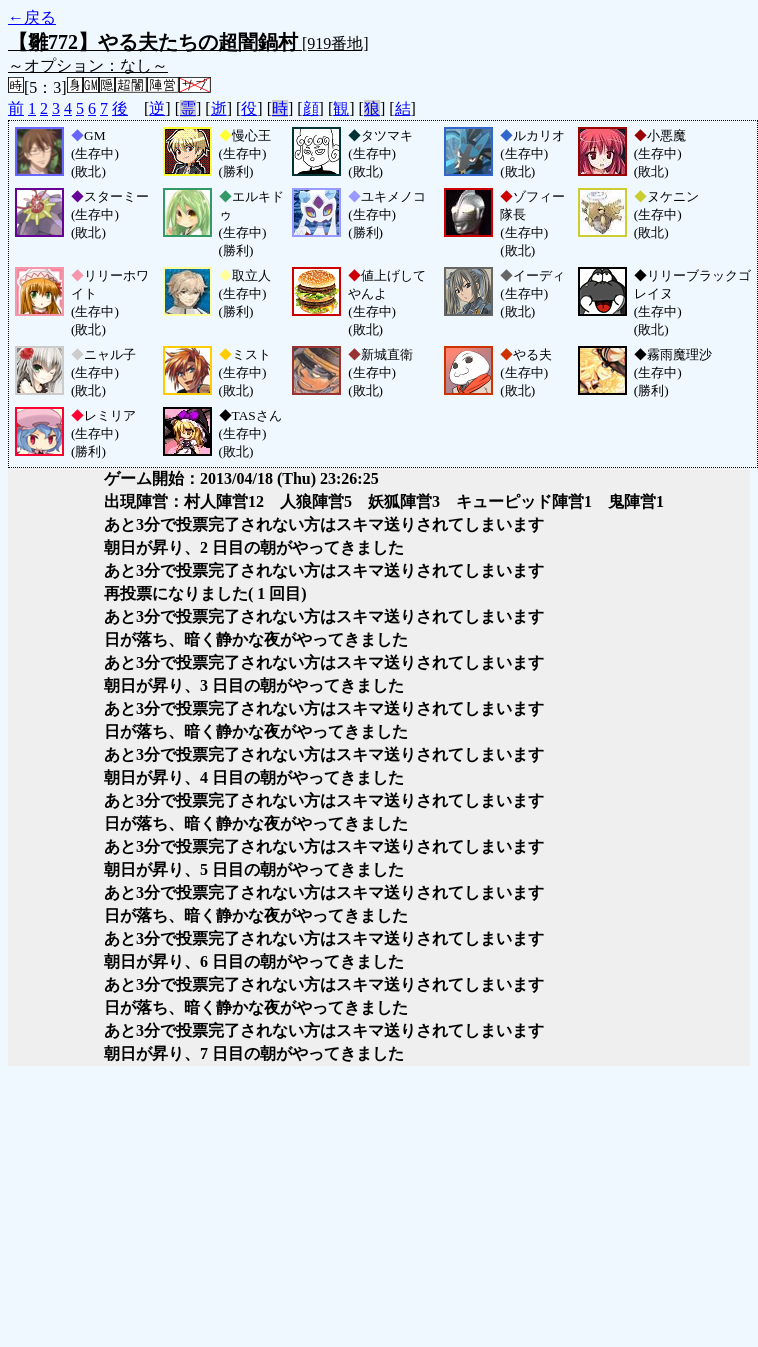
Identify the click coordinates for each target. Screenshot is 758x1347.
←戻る (32, 17)
